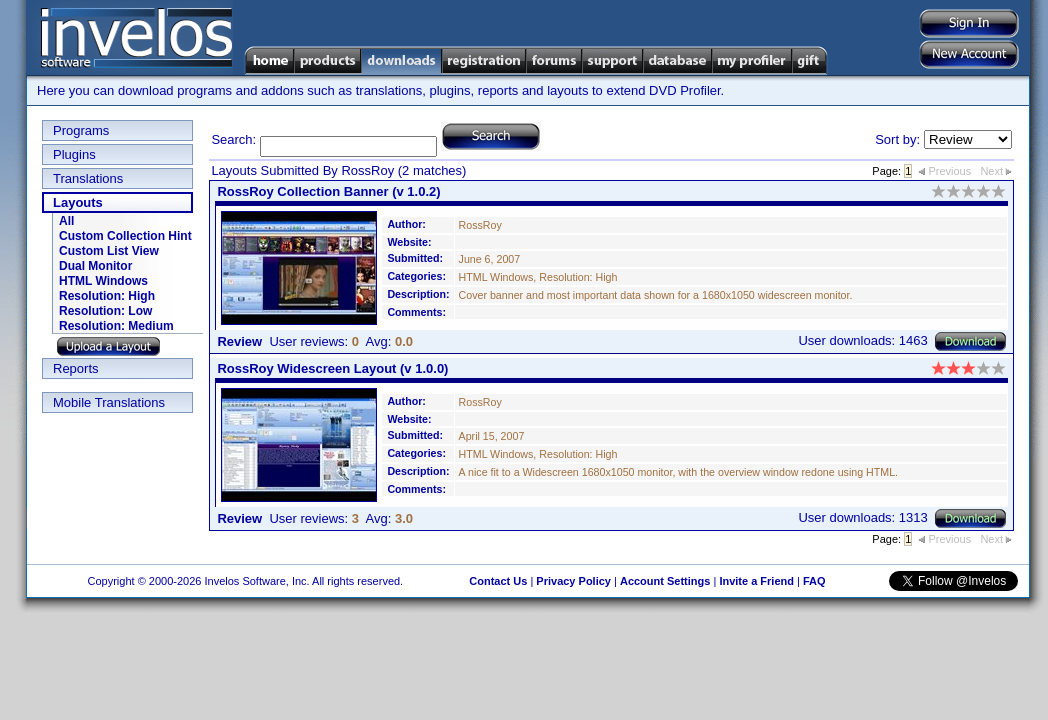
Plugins (74, 154)
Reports (76, 368)
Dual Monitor (95, 266)
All (66, 221)
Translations (88, 178)
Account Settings (665, 581)
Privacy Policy (573, 581)
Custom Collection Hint (125, 236)
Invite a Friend (756, 581)
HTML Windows (103, 281)
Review (239, 341)
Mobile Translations (109, 402)
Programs (81, 130)
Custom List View (109, 251)
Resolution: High (107, 296)
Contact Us (498, 581)
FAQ (814, 581)
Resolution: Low (105, 311)
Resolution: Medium (116, 326)
